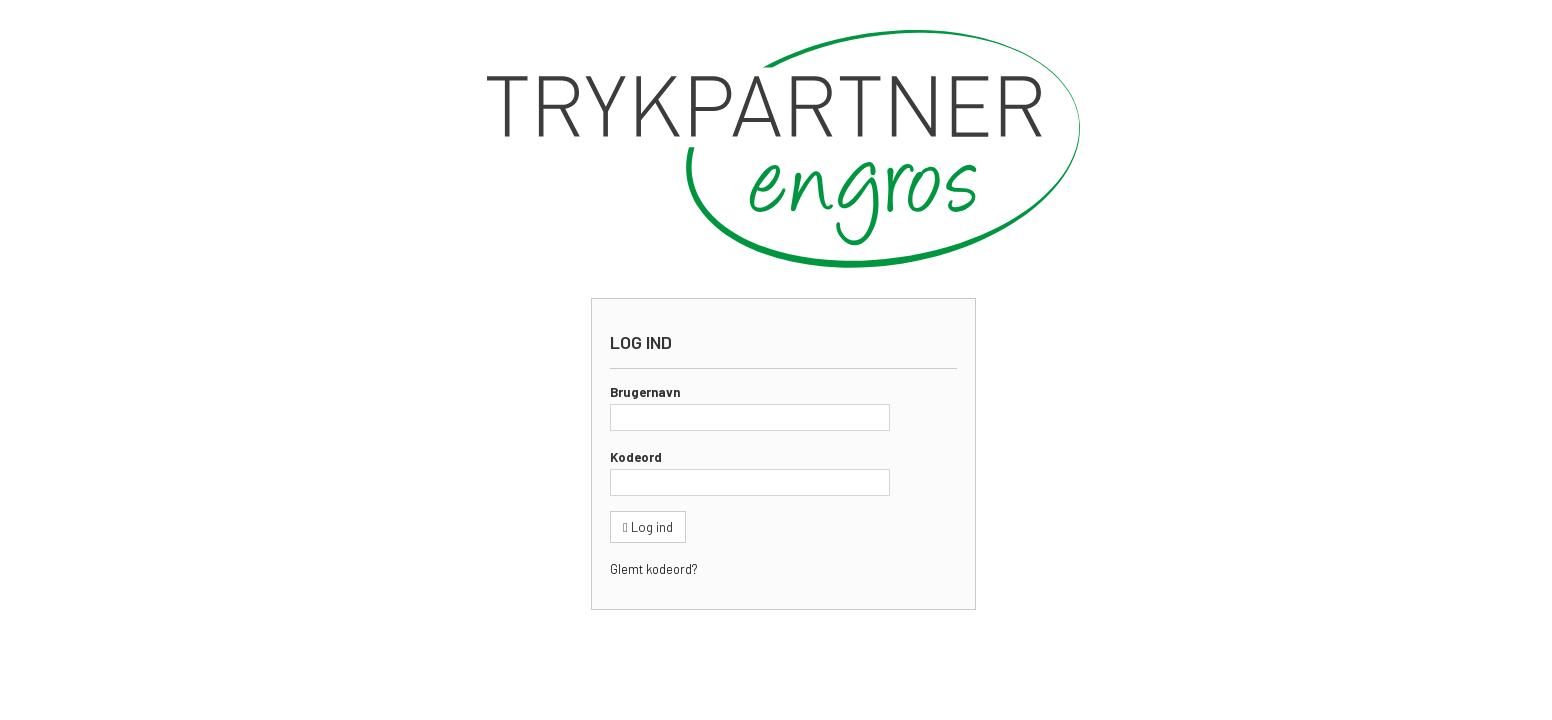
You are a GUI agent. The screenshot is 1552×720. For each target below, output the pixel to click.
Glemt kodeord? (653, 569)
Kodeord (636, 457)
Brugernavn (645, 392)
